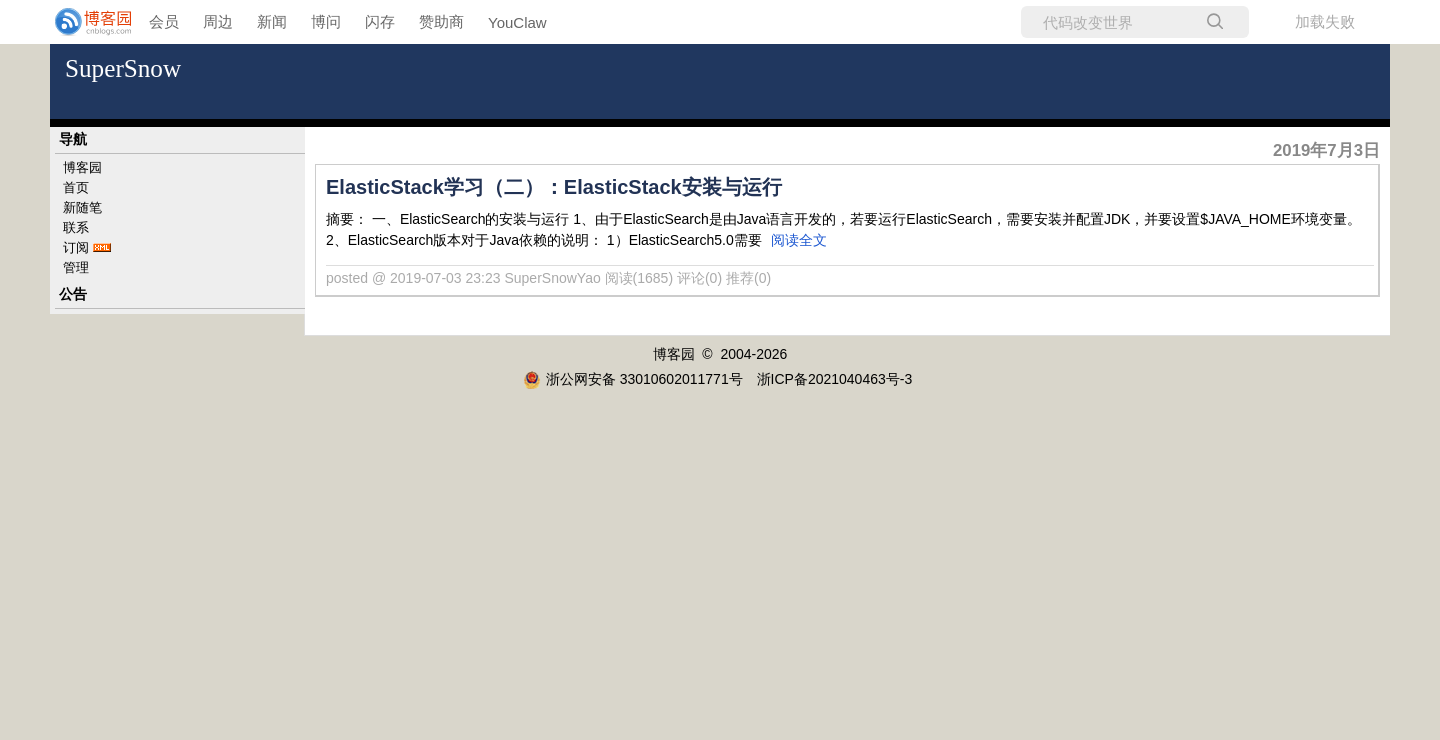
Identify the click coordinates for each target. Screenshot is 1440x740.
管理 (76, 267)
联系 (76, 227)
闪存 (380, 21)
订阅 (76, 247)
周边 (218, 21)
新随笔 (82, 207)
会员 (164, 21)
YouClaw (517, 22)
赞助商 (441, 21)
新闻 (272, 21)
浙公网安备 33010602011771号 (633, 379)
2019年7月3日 (1326, 150)
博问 (326, 21)
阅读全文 (799, 240)
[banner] (80, 22)
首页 (76, 187)
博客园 (82, 167)
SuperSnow (123, 68)
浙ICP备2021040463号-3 (835, 379)
